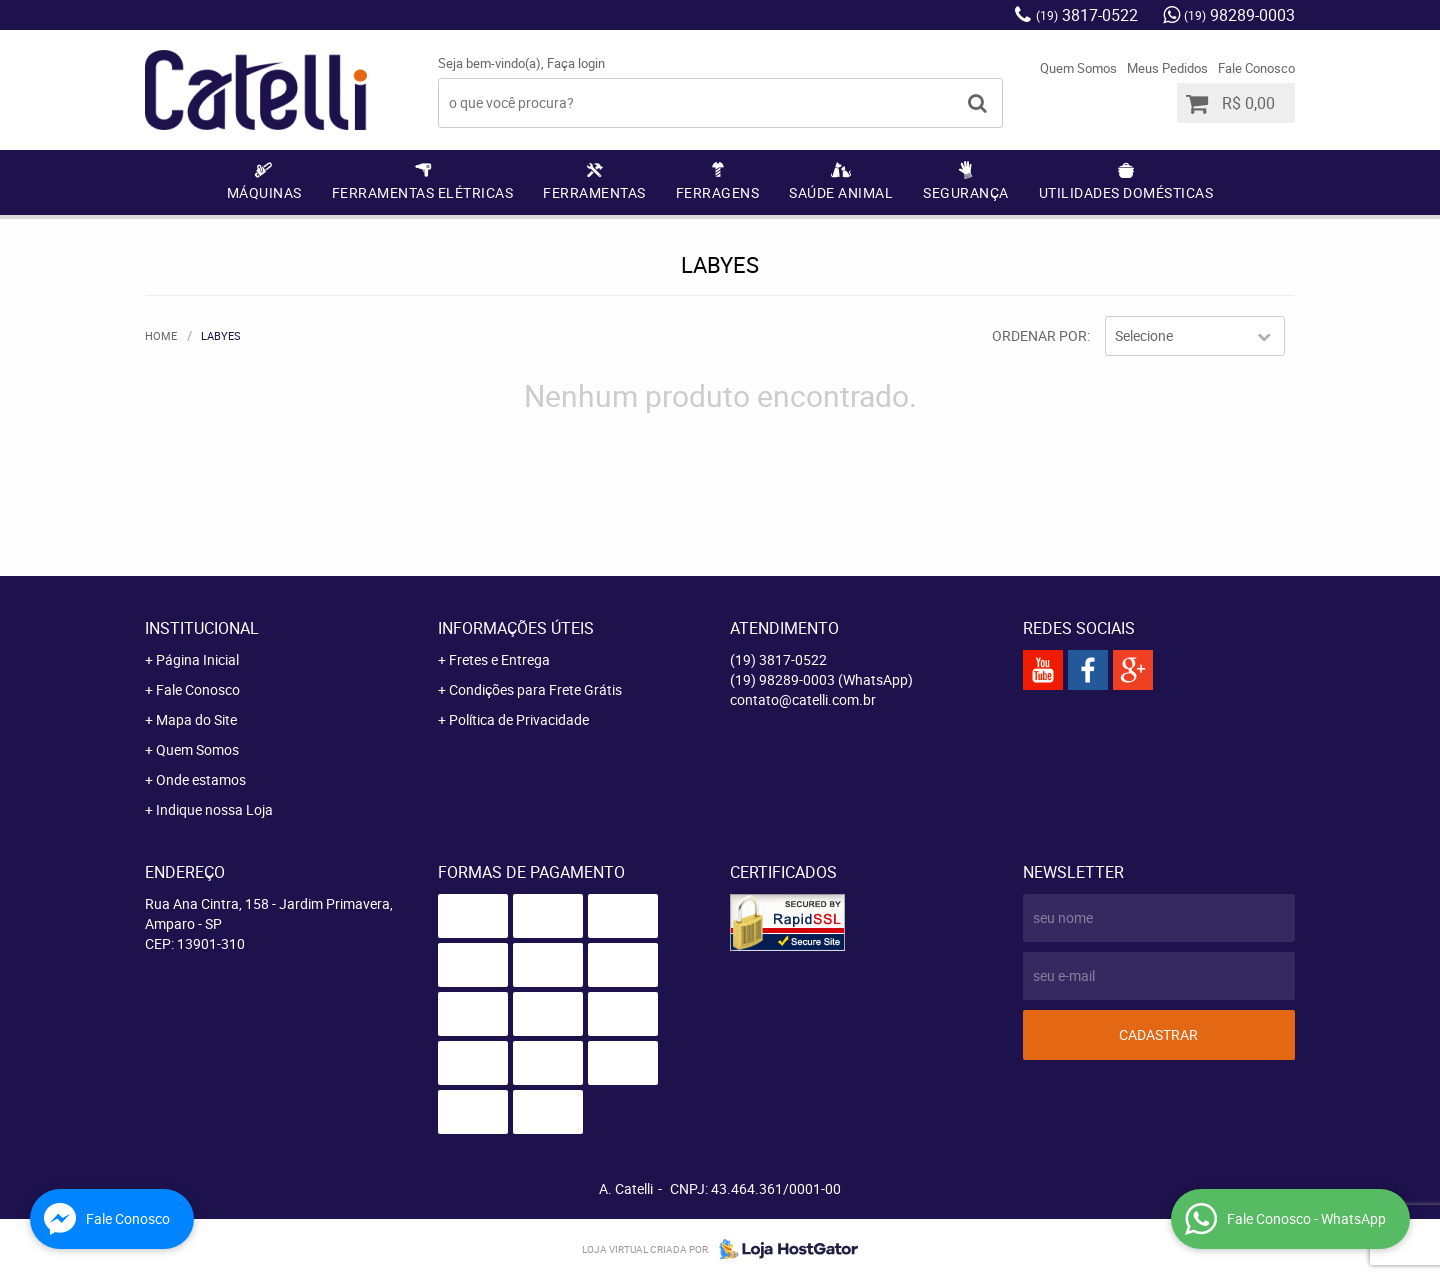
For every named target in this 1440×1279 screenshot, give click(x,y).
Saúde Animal (841, 192)
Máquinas (264, 192)
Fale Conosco (1256, 68)
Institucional (202, 628)
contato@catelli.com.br (803, 699)
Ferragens (718, 192)
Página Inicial (197, 659)
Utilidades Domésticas (1126, 192)
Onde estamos (201, 779)
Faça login (576, 63)
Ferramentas (594, 192)
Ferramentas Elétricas (423, 192)
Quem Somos (1078, 68)
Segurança (966, 192)
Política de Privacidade (519, 719)
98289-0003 (1239, 15)
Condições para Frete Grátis (535, 689)
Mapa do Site (196, 719)
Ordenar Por (1039, 335)
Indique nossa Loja (214, 809)
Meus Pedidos (1167, 68)
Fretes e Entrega (499, 659)
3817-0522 (1087, 15)
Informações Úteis (516, 628)
